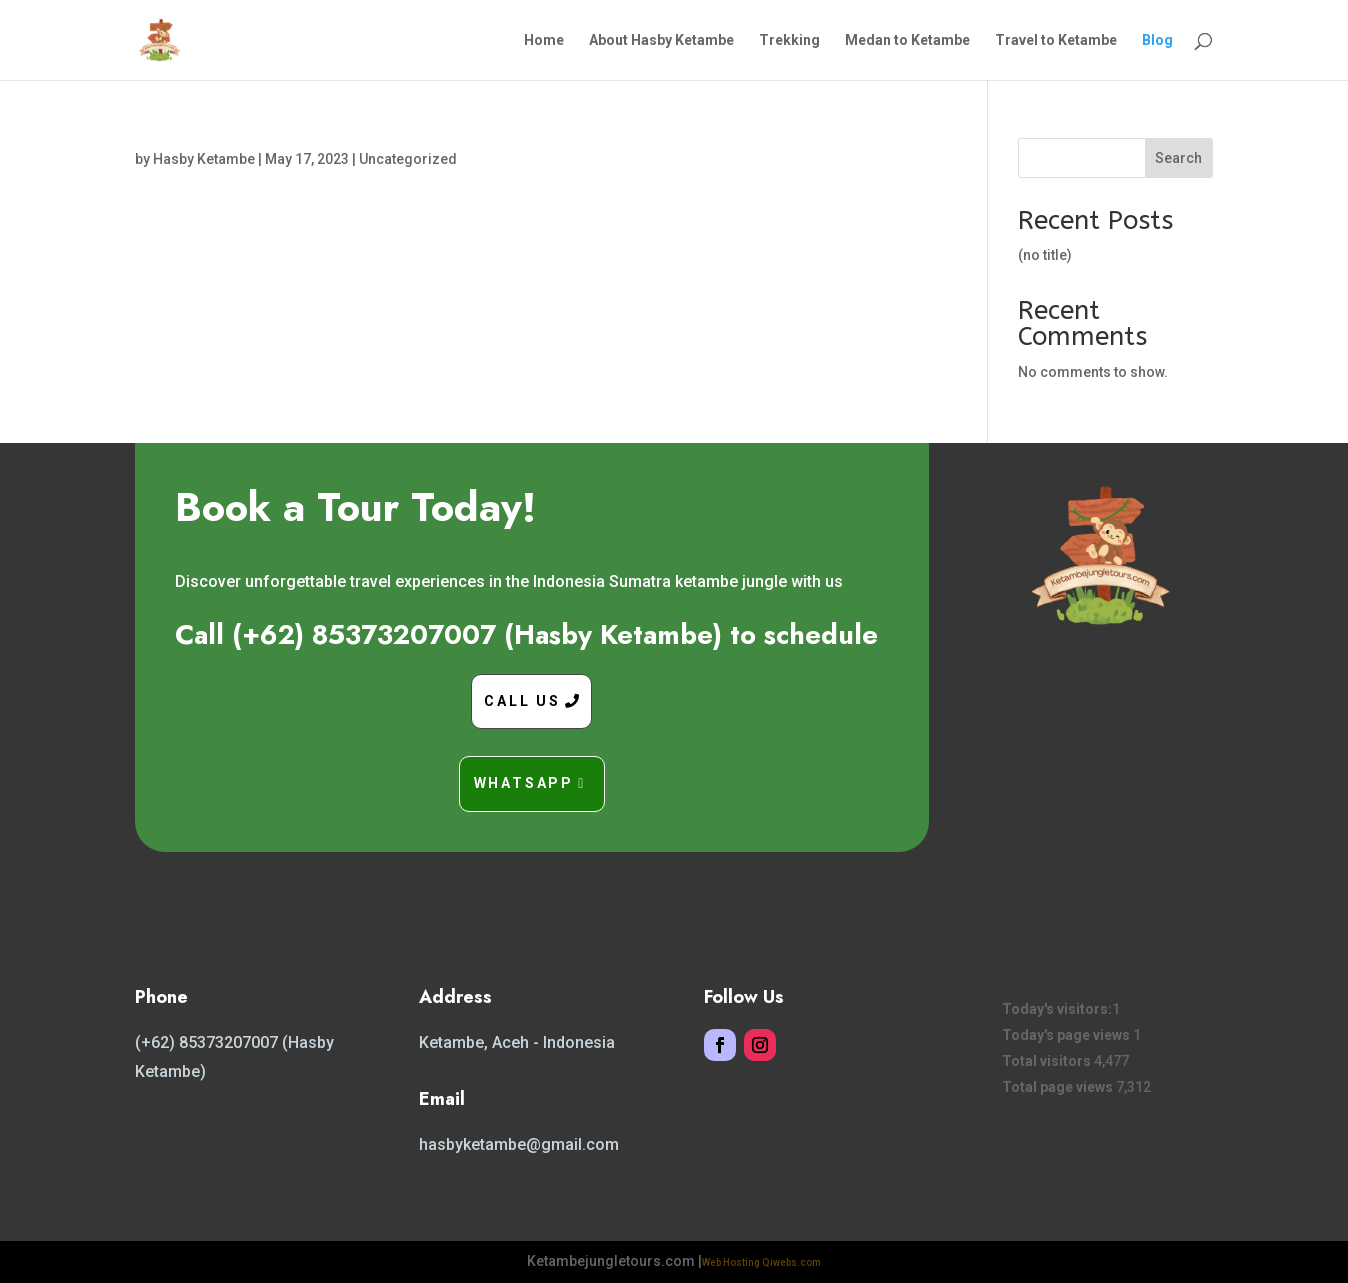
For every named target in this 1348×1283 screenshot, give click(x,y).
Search (1178, 158)
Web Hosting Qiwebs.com (761, 1262)
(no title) (1045, 255)
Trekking (789, 40)
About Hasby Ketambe (661, 40)
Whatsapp (524, 783)
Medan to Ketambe (907, 40)
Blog (1157, 40)
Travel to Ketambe (1056, 40)
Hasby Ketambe (204, 159)
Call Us (522, 701)
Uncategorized (408, 159)
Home (544, 40)
